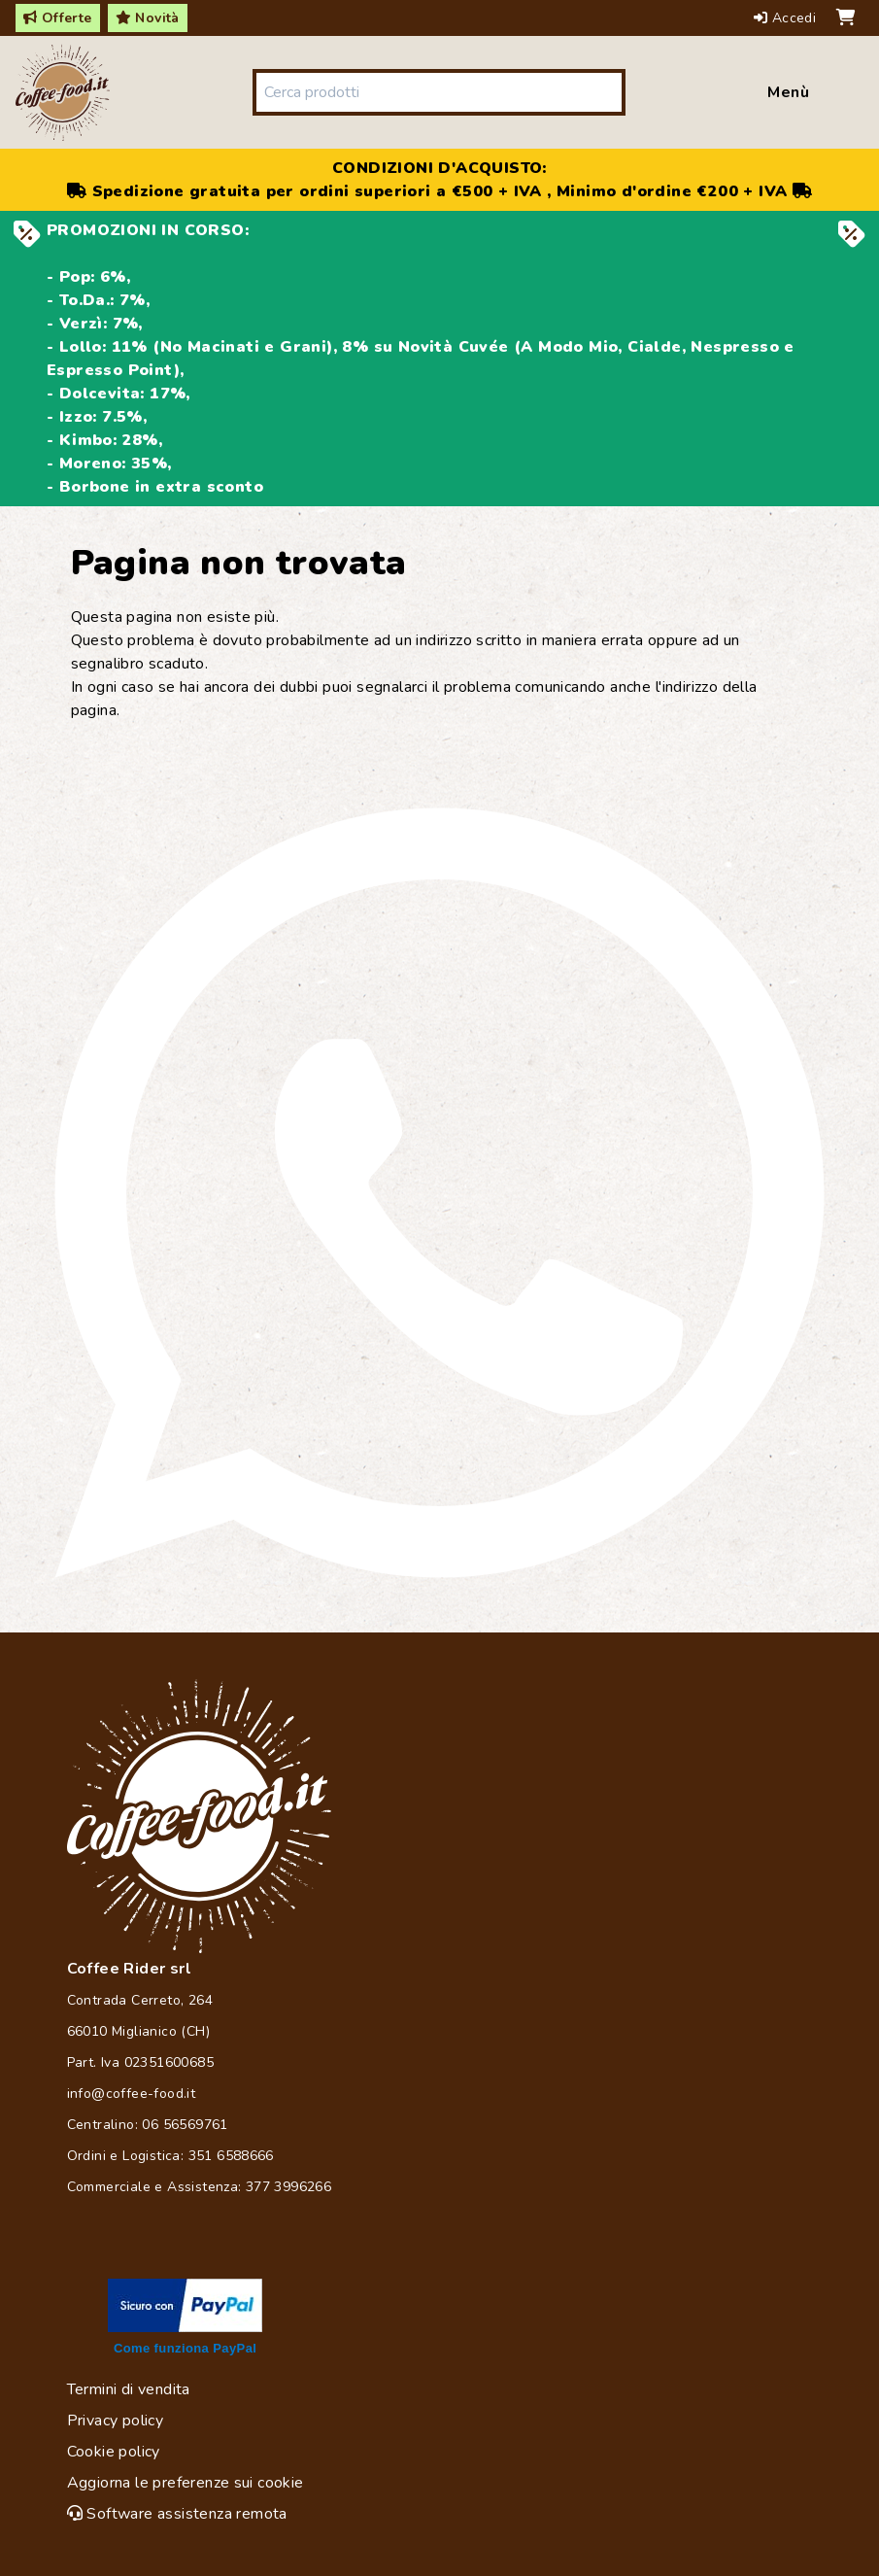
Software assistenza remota (177, 2513)
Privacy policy (115, 2420)
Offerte (57, 18)
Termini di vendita (128, 2389)
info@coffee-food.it (131, 2093)
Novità (148, 18)
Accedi (787, 18)
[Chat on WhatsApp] (439, 1192)
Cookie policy (113, 2451)
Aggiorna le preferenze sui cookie (185, 2482)
